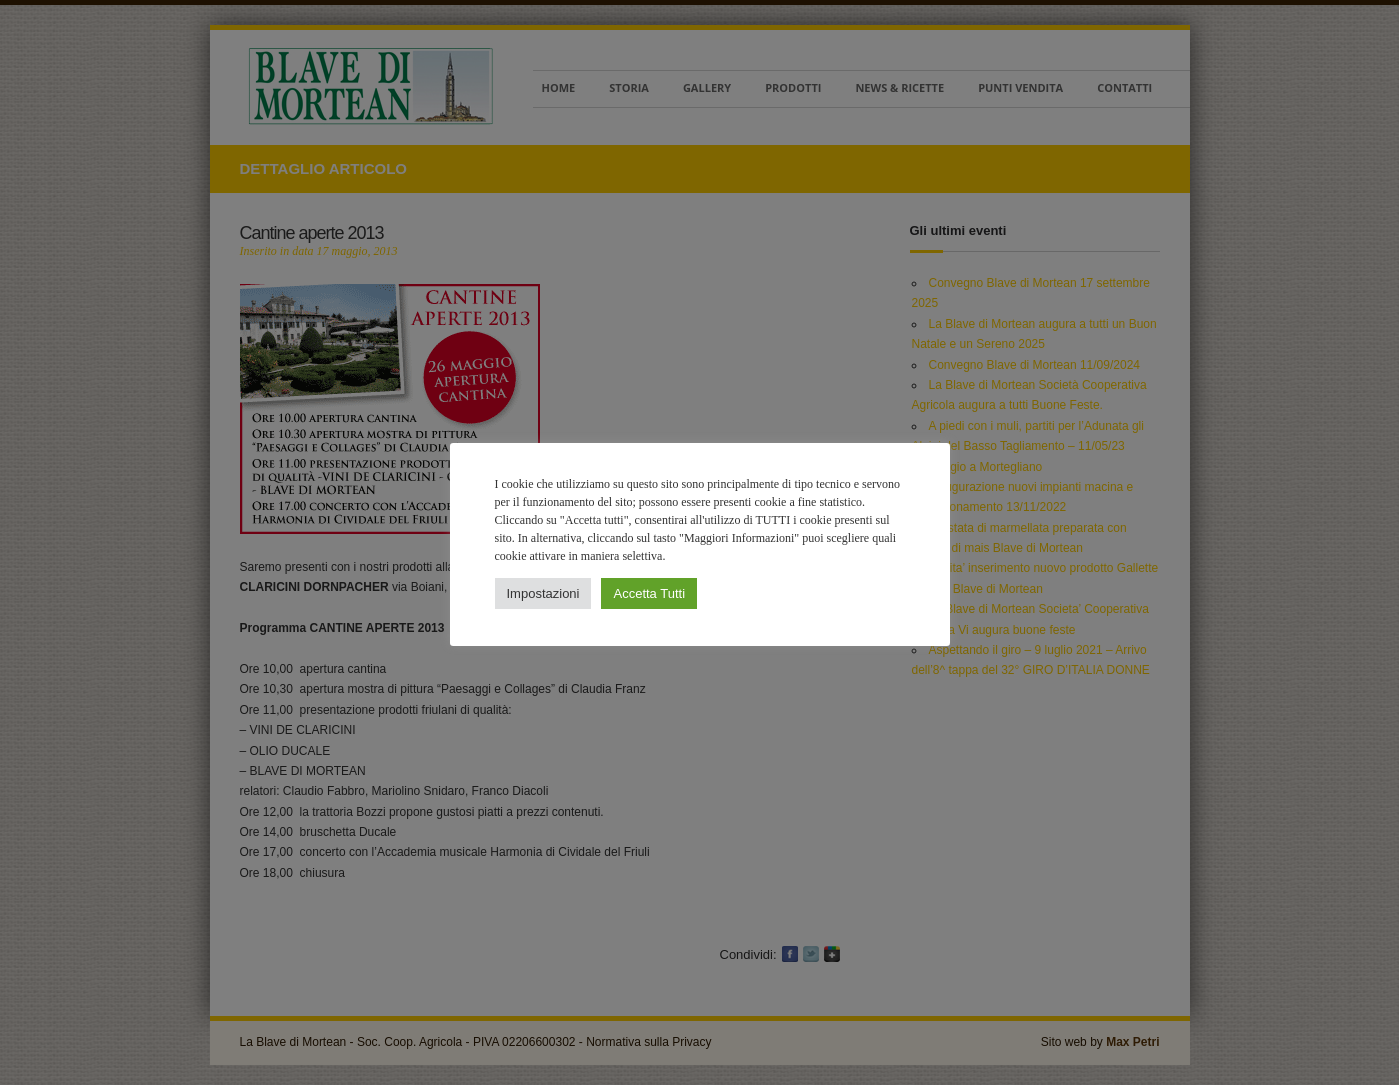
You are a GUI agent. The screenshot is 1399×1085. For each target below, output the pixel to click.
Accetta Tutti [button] (649, 593)
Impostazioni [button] (543, 593)
